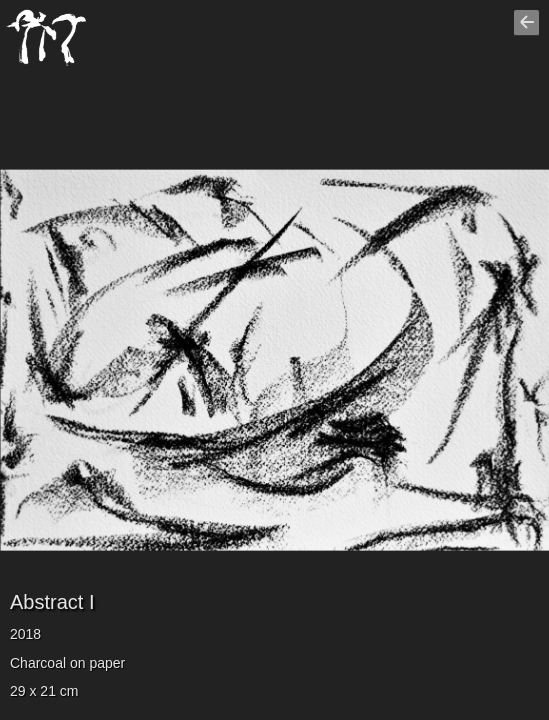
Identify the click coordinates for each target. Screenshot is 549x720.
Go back (529, 31)
